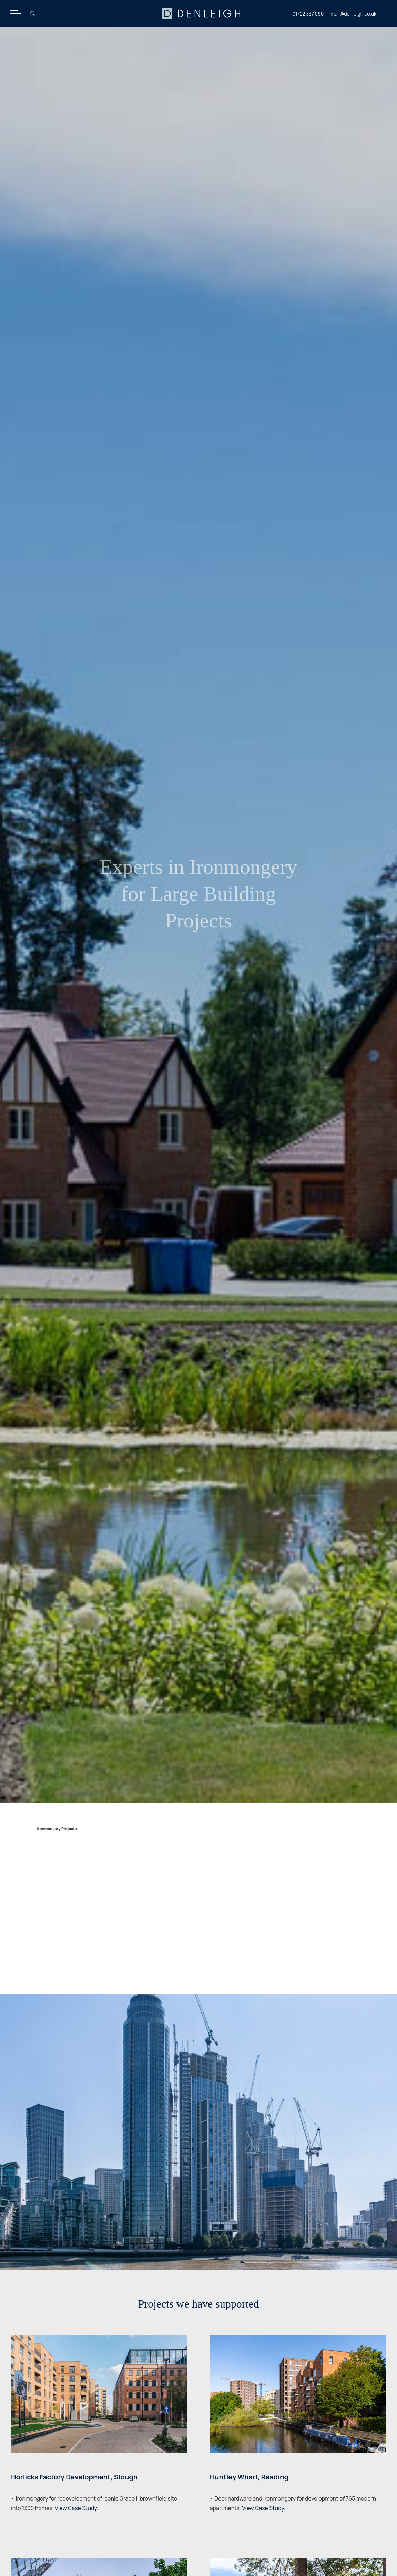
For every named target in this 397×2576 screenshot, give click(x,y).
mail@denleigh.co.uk (353, 13)
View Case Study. (263, 2508)
